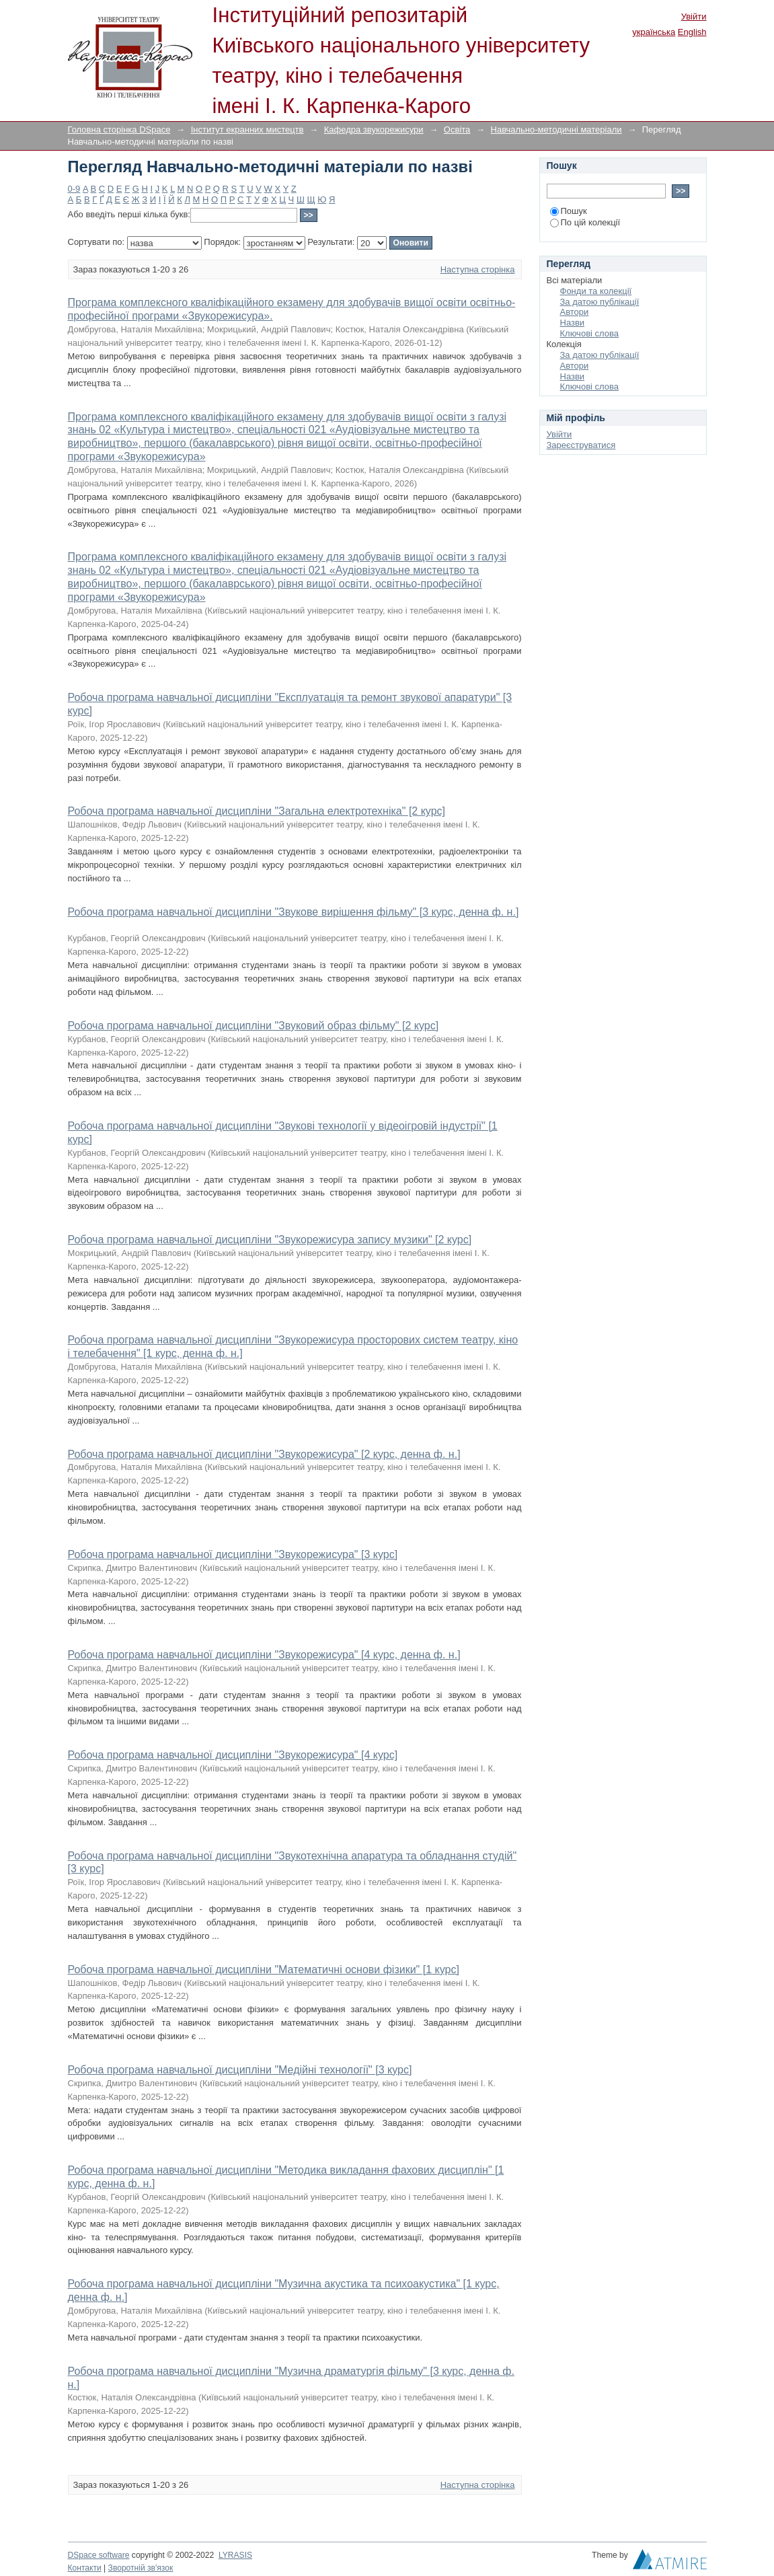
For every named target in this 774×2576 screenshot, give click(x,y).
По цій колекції (585, 222)
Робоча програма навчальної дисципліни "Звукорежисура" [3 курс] (233, 1554)
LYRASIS (235, 2555)
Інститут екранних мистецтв (247, 129)
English (692, 32)
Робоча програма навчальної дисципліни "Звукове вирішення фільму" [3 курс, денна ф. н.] (293, 912)
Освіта (457, 129)
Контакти (85, 2568)
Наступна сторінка (477, 269)
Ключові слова (589, 333)
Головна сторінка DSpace (119, 129)
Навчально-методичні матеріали (556, 129)
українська (653, 32)
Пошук (568, 211)
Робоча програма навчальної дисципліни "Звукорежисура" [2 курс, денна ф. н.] (264, 1454)
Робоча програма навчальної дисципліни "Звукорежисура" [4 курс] (233, 1755)
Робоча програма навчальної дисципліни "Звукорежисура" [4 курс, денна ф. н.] (264, 1654)
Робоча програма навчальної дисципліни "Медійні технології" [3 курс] (240, 2069)
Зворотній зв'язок (140, 2568)
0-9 (74, 189)
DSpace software (99, 2555)
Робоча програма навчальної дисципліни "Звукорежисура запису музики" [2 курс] (270, 1239)
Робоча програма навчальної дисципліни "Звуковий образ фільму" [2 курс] (253, 1025)
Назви (572, 323)
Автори (574, 312)
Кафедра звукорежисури (374, 129)
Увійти (694, 16)
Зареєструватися (581, 445)
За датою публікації (600, 302)
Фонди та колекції (596, 291)
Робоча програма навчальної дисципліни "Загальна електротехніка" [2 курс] (257, 811)
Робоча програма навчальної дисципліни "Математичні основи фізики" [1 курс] (263, 1969)
